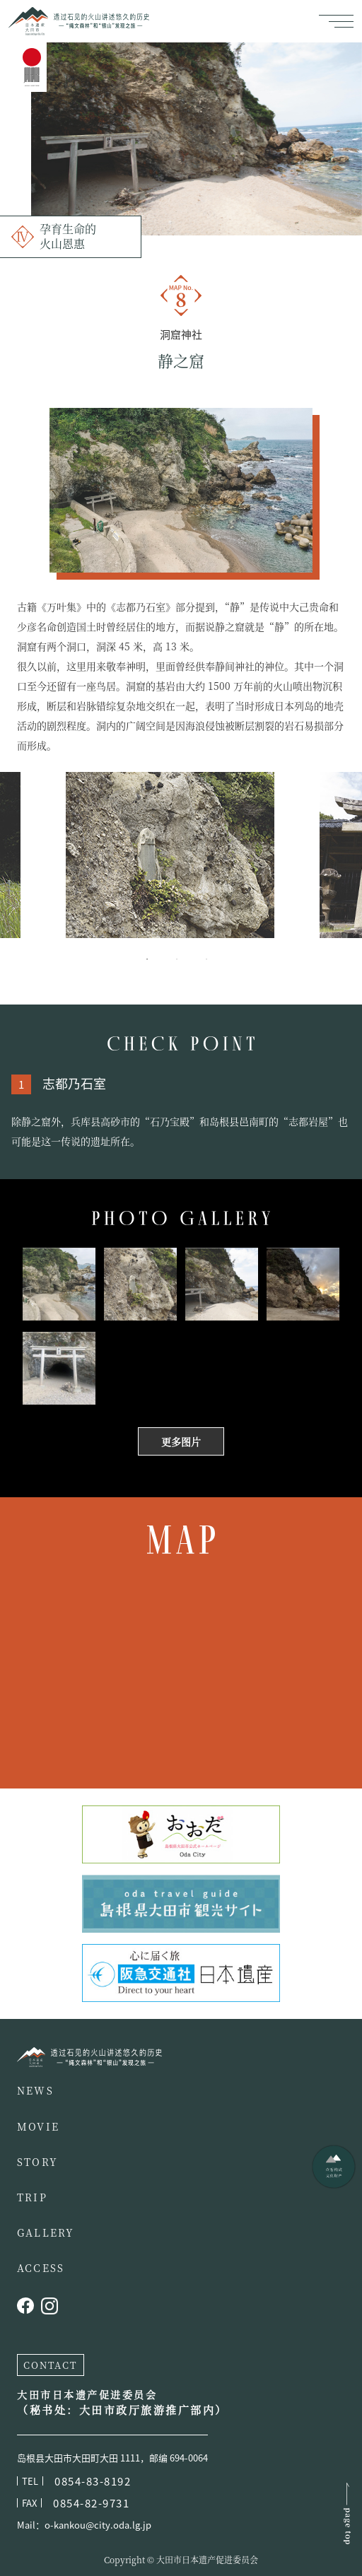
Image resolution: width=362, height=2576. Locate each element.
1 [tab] (158, 959)
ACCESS (40, 2267)
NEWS (35, 2090)
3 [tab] (218, 959)
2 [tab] (188, 959)
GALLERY (46, 2232)
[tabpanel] (181, 855)
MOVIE (38, 2126)
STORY (37, 2161)
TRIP (32, 2197)
